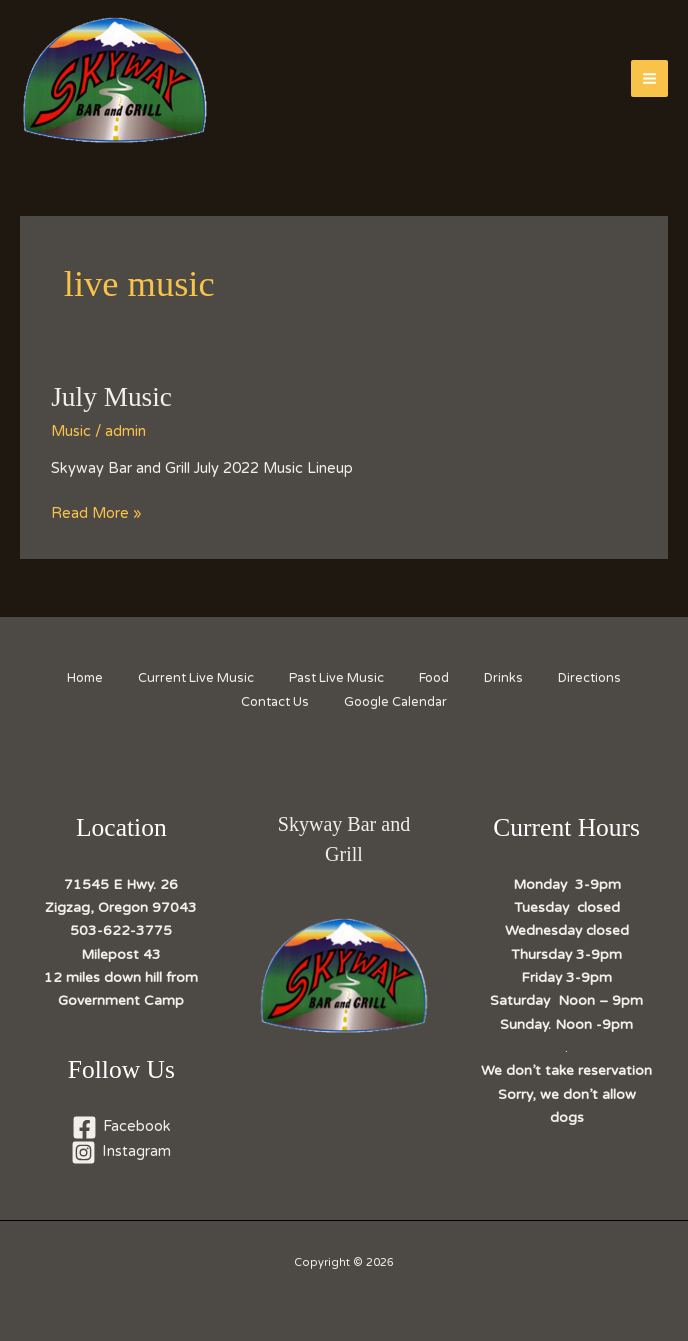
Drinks (511, 678)
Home (73, 678)
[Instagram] (122, 1152)
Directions (602, 678)
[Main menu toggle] (649, 78)
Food (437, 678)
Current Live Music (189, 678)
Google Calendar (398, 702)
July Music (111, 397)
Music (71, 431)
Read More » (96, 513)
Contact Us (273, 702)
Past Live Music (334, 678)
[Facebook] (121, 1127)
